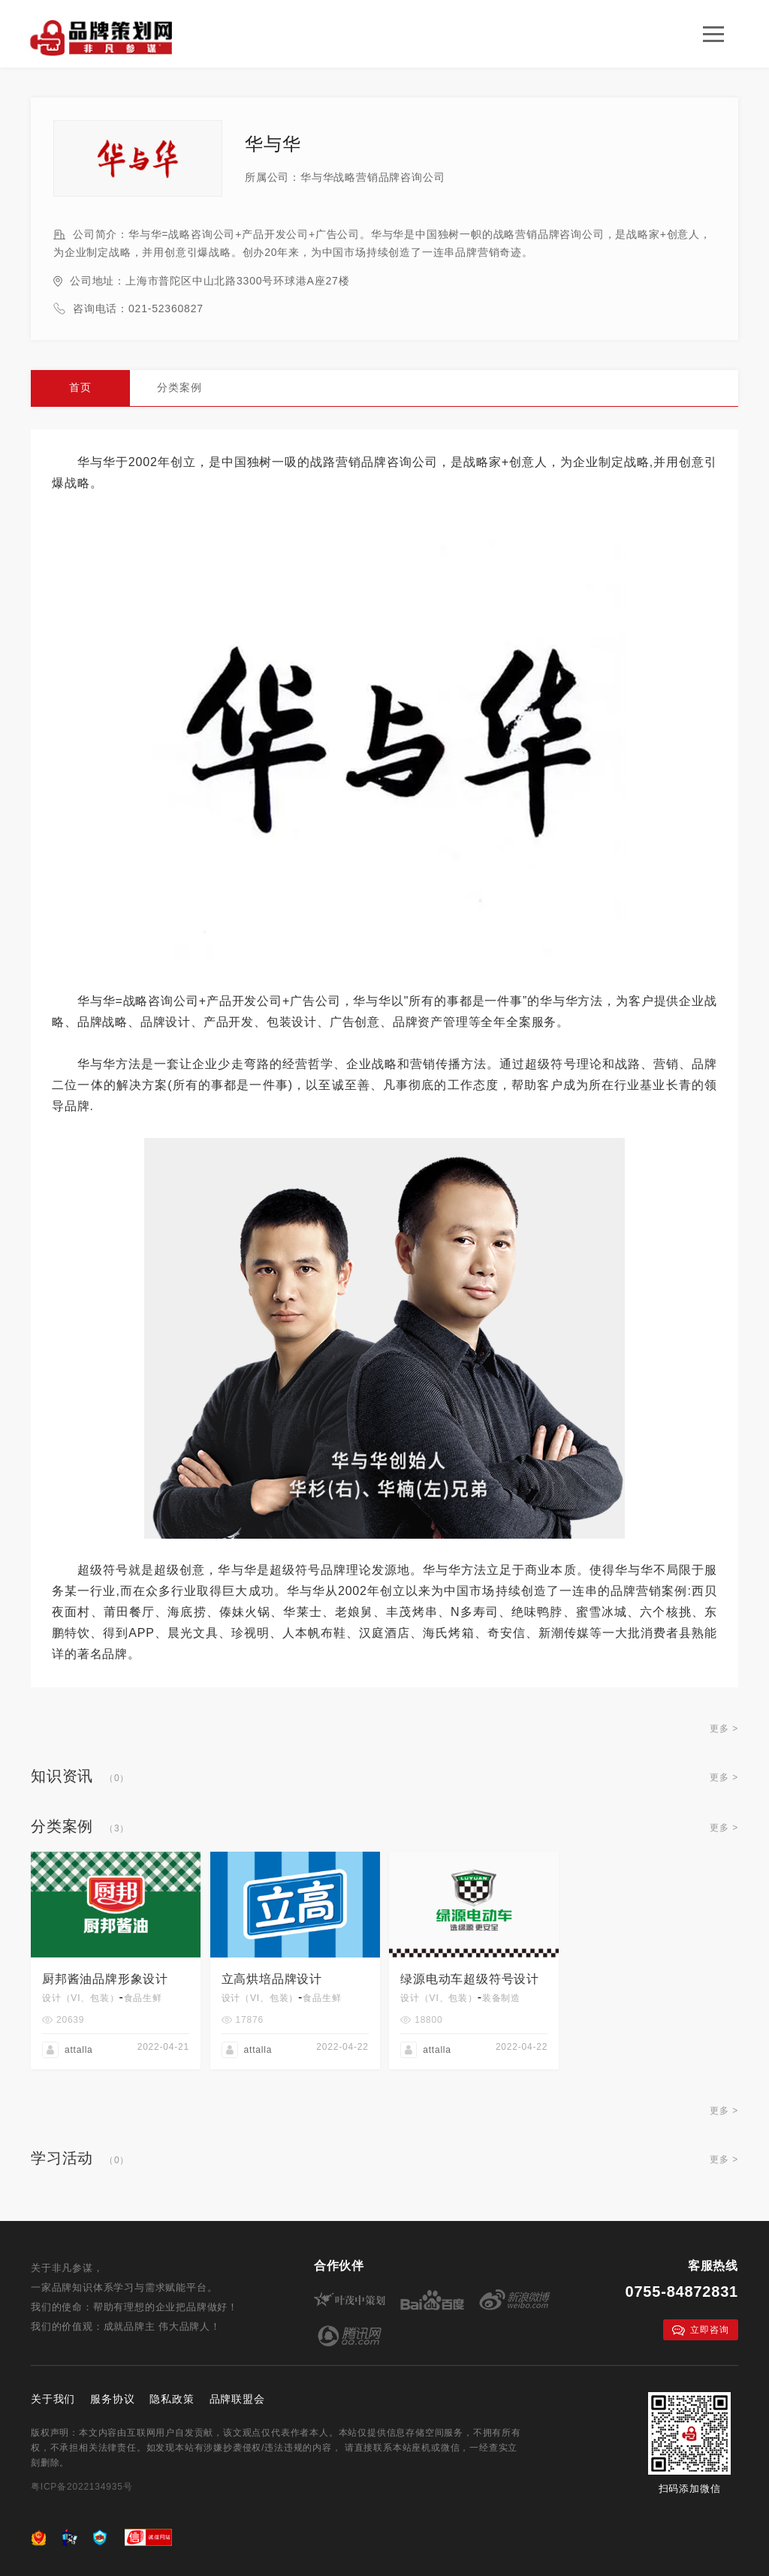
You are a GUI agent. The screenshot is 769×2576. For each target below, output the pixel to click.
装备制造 (501, 1998)
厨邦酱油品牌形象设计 (105, 1979)
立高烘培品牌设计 (272, 1979)
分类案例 (179, 387)
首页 (80, 387)
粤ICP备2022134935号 (82, 2486)
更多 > (724, 1728)
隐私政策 (171, 2399)
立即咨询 (700, 2330)
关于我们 (53, 2399)
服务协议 (112, 2399)
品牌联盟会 (237, 2399)
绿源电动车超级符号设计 (469, 1979)
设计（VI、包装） (80, 1998)
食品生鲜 (143, 1998)
